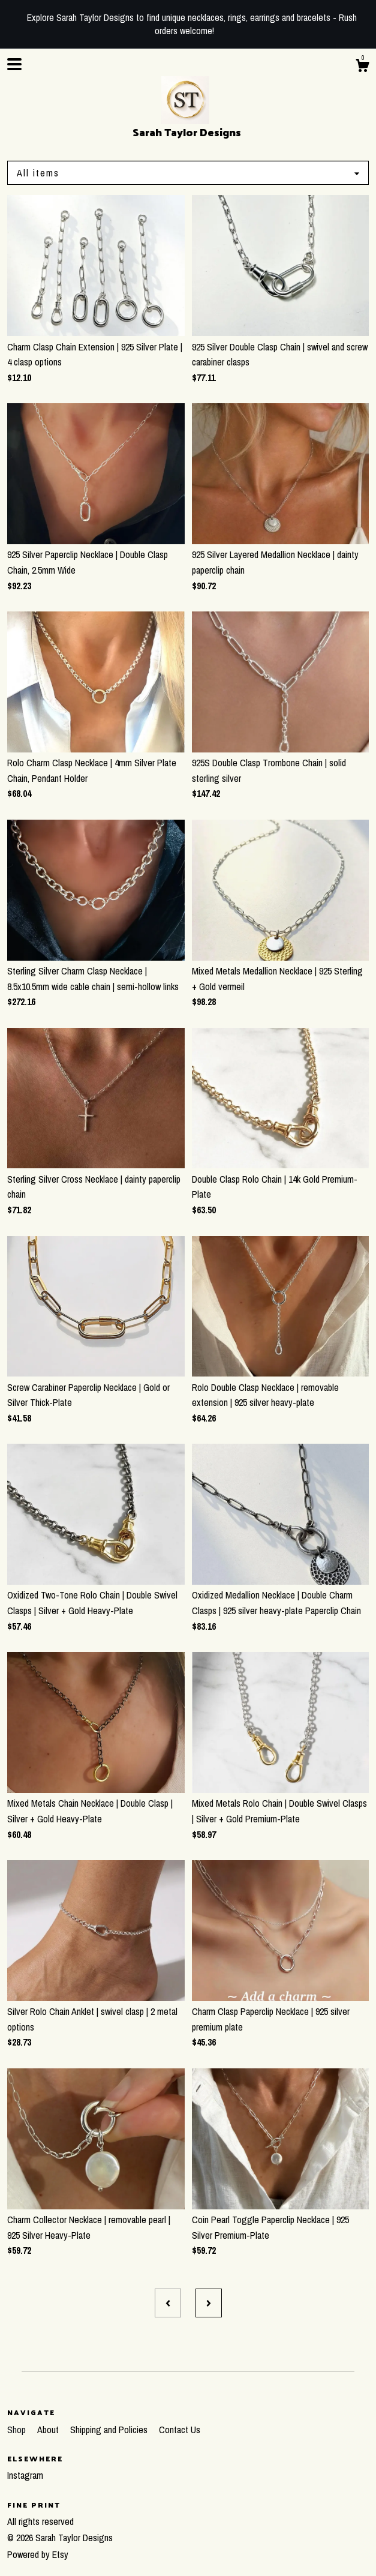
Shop (17, 2429)
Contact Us (179, 2429)
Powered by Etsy (37, 2554)
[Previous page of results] (168, 2303)
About (49, 2429)
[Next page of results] (208, 2303)
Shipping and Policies (110, 2429)
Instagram (25, 2475)
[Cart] (362, 67)
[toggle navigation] (14, 64)
